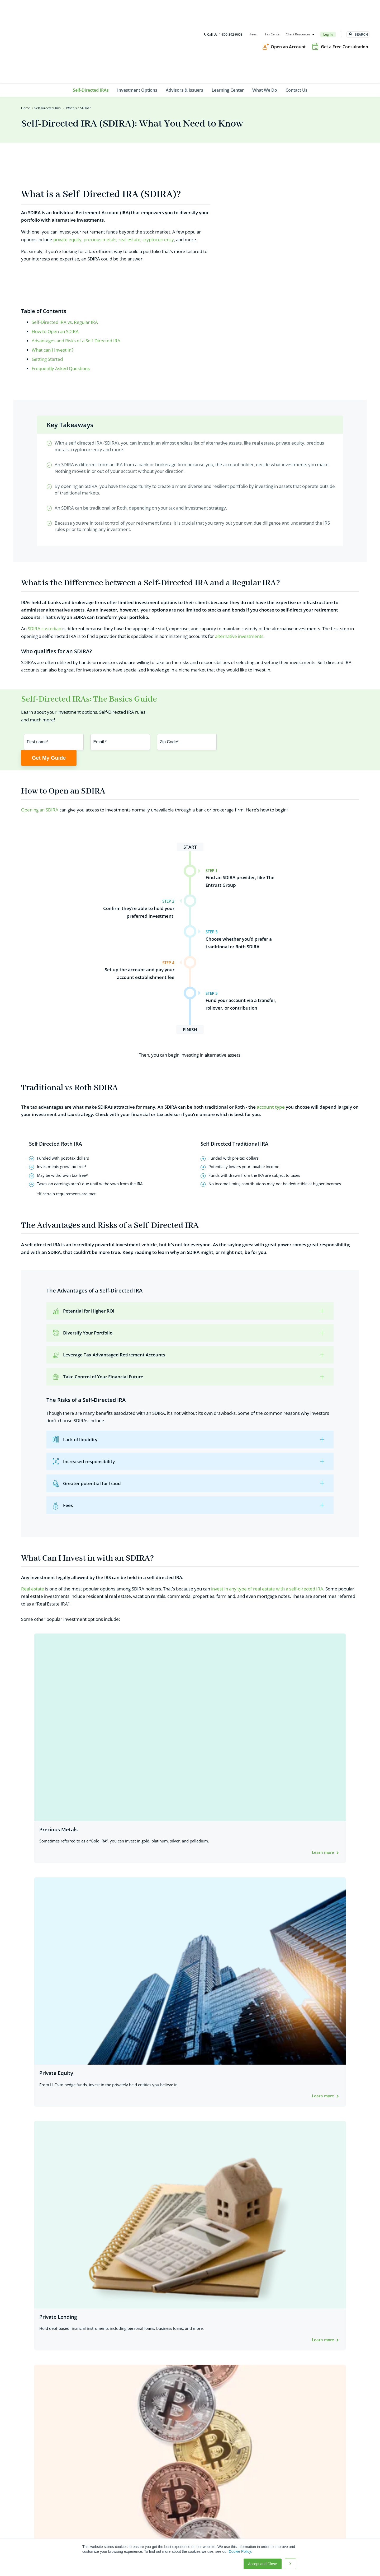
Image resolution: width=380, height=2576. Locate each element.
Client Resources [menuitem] (297, 5)
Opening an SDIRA (39, 727)
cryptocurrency (158, 159)
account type (271, 1024)
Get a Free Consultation (344, 17)
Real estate (32, 1507)
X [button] (290, 2564)
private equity (67, 159)
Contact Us (160, 2532)
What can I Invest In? (52, 248)
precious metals (100, 159)
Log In (327, 5)
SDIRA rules (53, 1737)
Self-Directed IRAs (47, 50)
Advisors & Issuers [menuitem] (184, 32)
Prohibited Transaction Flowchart (302, 1796)
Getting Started (47, 258)
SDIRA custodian (44, 529)
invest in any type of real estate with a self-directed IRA (267, 1507)
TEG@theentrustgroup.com (40, 2525)
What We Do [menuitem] (264, 32)
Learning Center (165, 2517)
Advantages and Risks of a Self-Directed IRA (76, 239)
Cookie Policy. (240, 2551)
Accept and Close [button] (262, 2564)
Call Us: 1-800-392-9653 (222, 5)
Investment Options (168, 2502)
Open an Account (288, 17)
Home (25, 50)
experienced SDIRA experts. (141, 2065)
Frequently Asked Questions (61, 267)
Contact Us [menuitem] (296, 32)
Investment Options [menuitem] (137, 32)
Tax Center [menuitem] (272, 5)
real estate (129, 159)
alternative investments (239, 537)
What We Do (161, 2525)
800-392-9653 (28, 2504)
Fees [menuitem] (252, 5)
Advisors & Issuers (167, 2509)
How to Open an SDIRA (55, 229)
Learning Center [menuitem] (228, 32)
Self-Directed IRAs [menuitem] (91, 32)
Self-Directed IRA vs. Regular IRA (65, 220)
